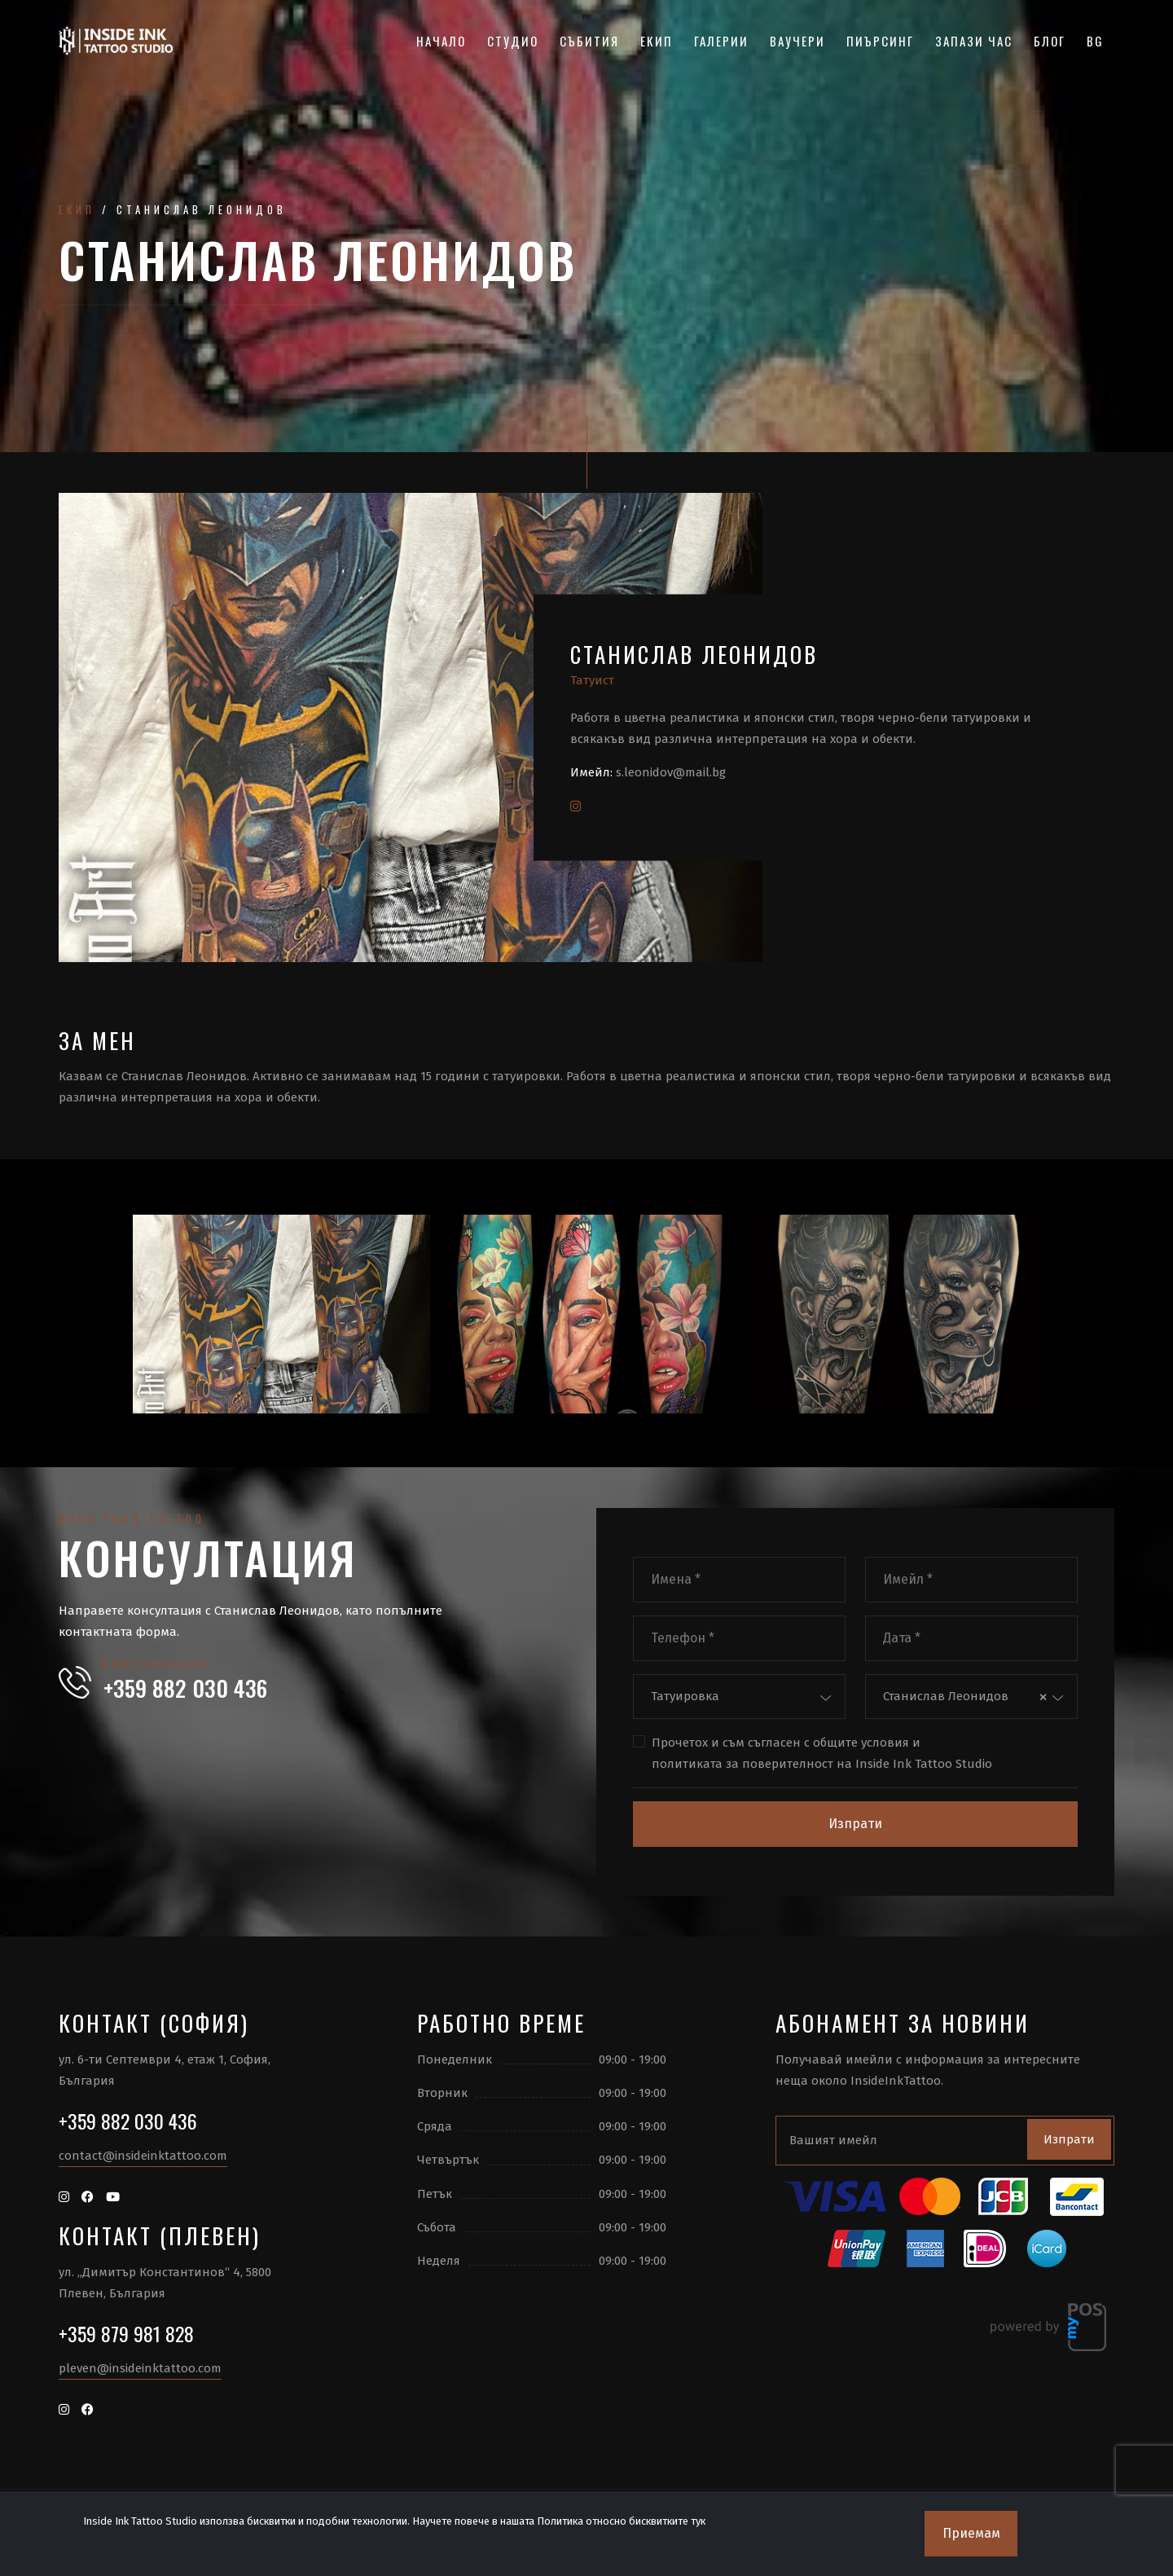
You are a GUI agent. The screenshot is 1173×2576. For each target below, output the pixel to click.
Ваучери (797, 41)
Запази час (974, 41)
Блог (1049, 41)
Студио (512, 41)
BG (1095, 41)
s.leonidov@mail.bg (671, 772)
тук (698, 2521)
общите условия (861, 1742)
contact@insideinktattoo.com (143, 2155)
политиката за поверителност (742, 1763)
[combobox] (739, 1696)
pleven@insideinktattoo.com (140, 2368)
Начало (441, 41)
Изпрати (855, 1823)
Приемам (971, 2533)
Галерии (721, 41)
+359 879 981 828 (126, 2333)
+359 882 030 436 (185, 1688)
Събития (589, 41)
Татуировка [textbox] (685, 1696)
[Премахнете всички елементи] (1043, 1697)
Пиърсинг (880, 41)
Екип (656, 41)
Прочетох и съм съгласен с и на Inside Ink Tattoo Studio (822, 1753)
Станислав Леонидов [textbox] (945, 1696)
